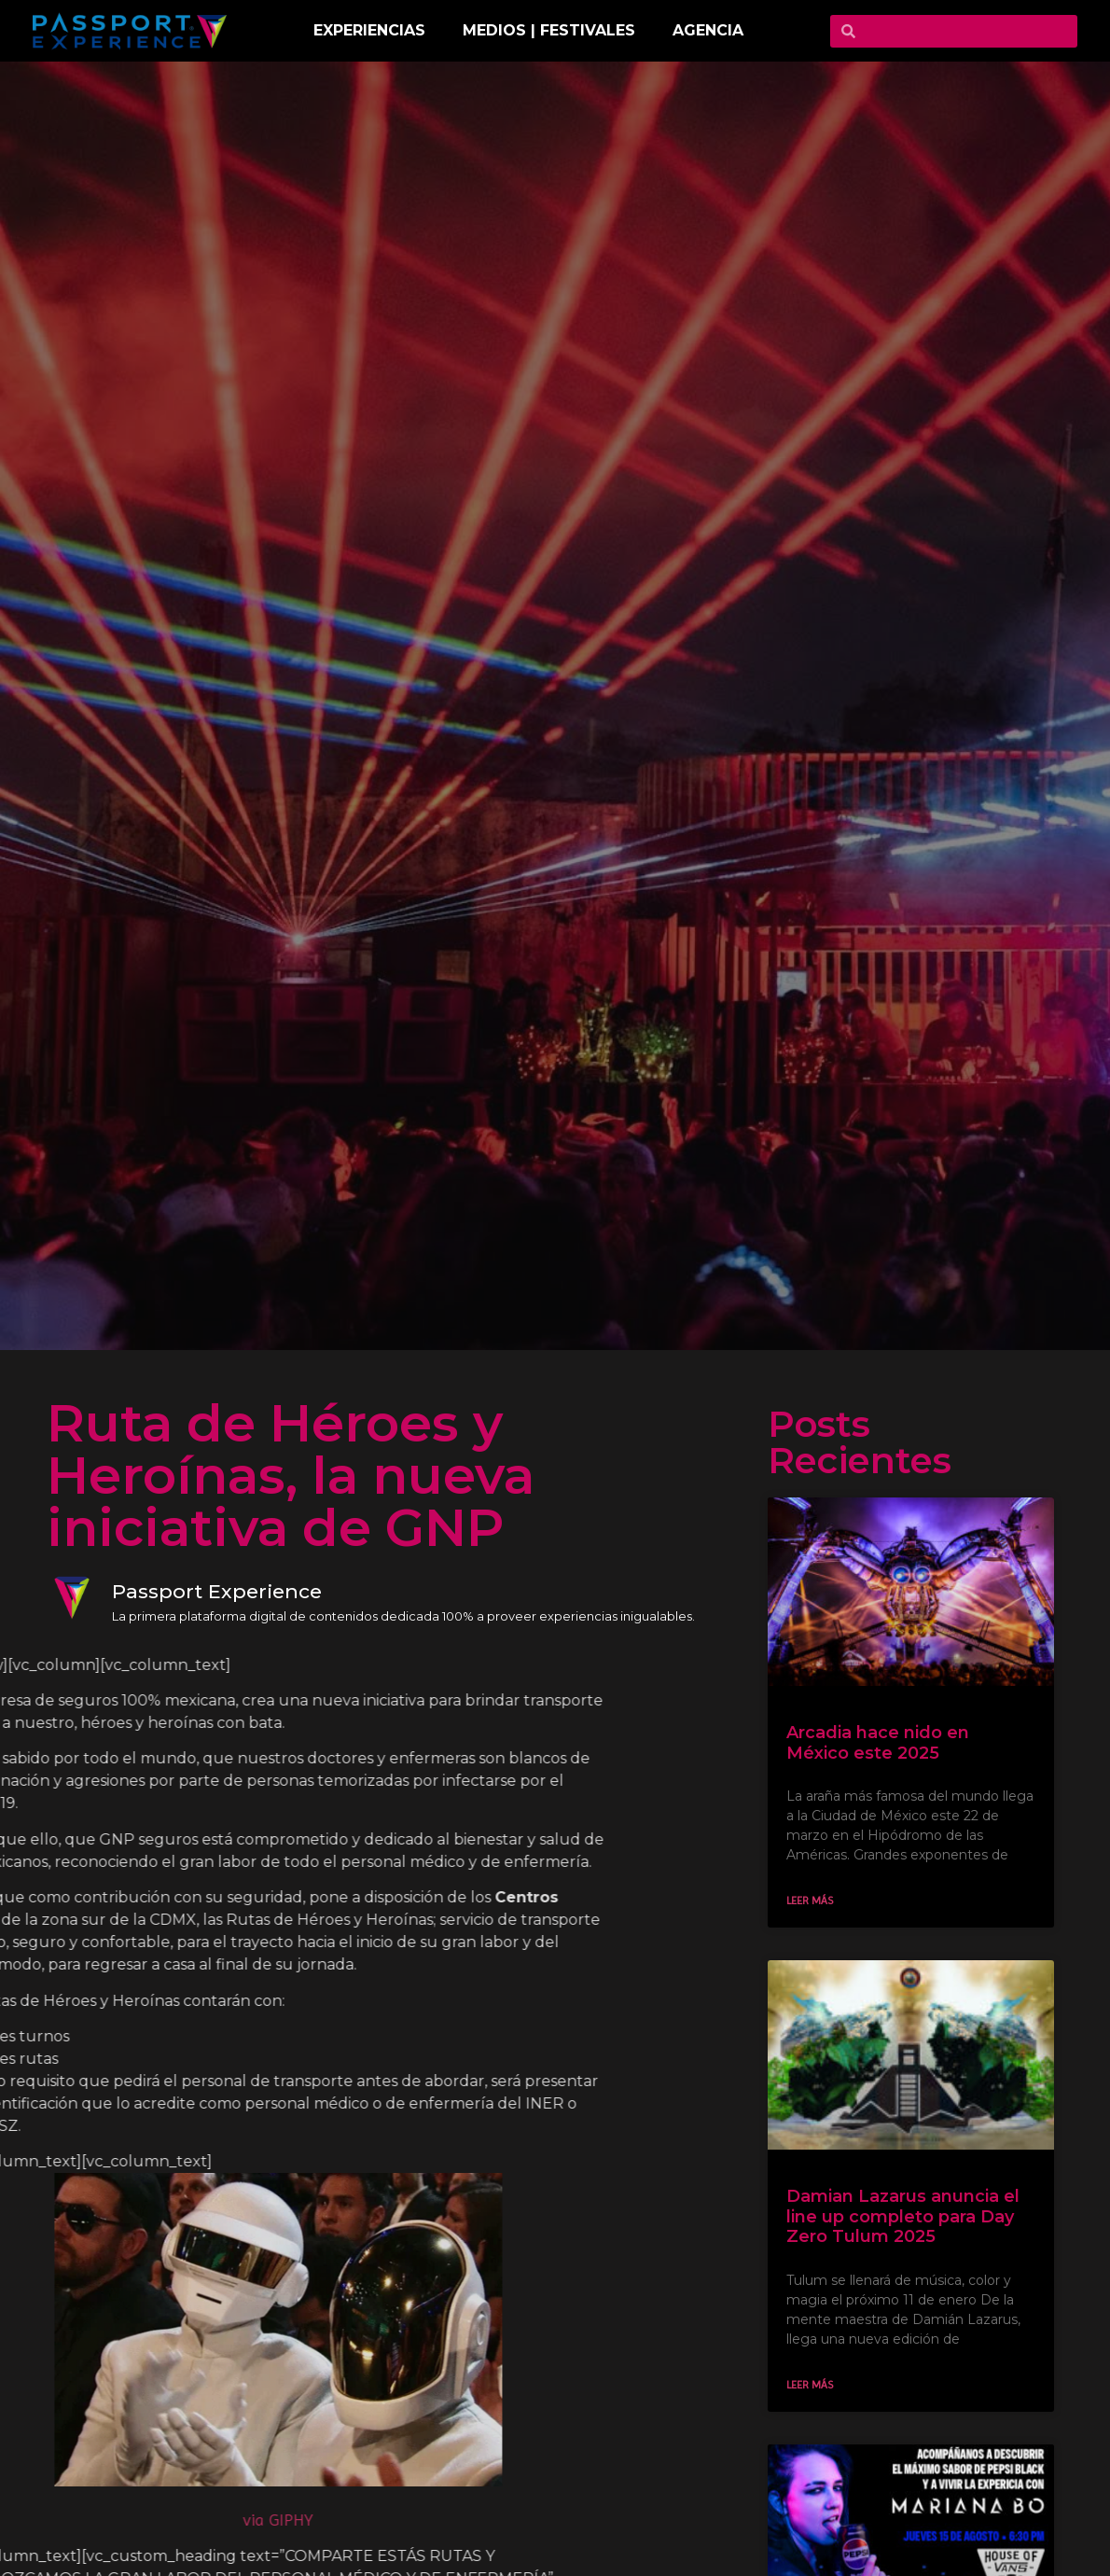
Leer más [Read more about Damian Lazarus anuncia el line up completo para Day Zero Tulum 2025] (821, 2384)
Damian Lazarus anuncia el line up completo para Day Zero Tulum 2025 (915, 2216)
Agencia (708, 30)
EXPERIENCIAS (369, 30)
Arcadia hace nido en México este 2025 (889, 1742)
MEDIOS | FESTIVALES (549, 30)
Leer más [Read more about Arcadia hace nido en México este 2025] (821, 1900)
